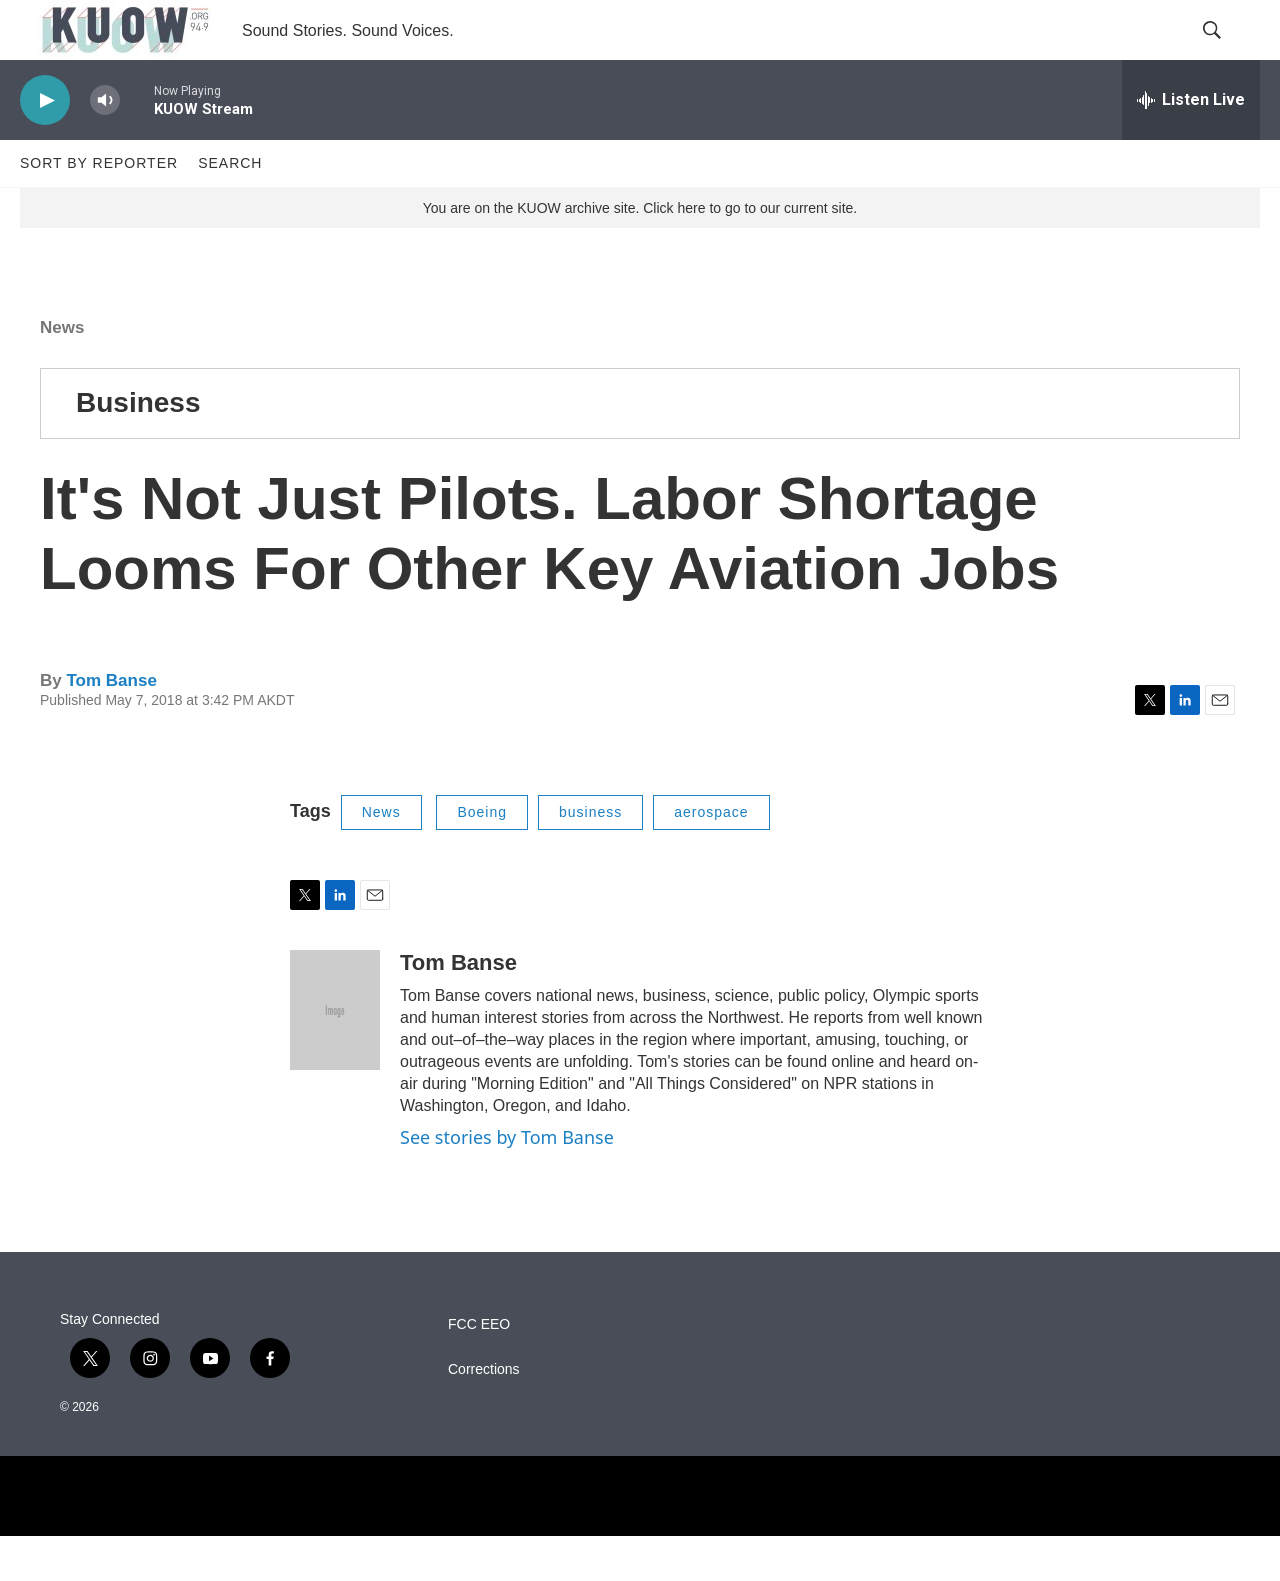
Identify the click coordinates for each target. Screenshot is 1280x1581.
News (62, 372)
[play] (45, 145)
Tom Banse (111, 725)
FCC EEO (479, 1369)
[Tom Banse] (335, 1055)
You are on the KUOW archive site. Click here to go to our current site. (640, 253)
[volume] (105, 145)
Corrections (484, 1414)
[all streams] (1191, 145)
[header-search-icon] (1228, 53)
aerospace (711, 857)
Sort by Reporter (99, 208)
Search (230, 208)
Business (138, 447)
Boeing (482, 857)
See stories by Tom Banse (507, 1182)
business (590, 857)
